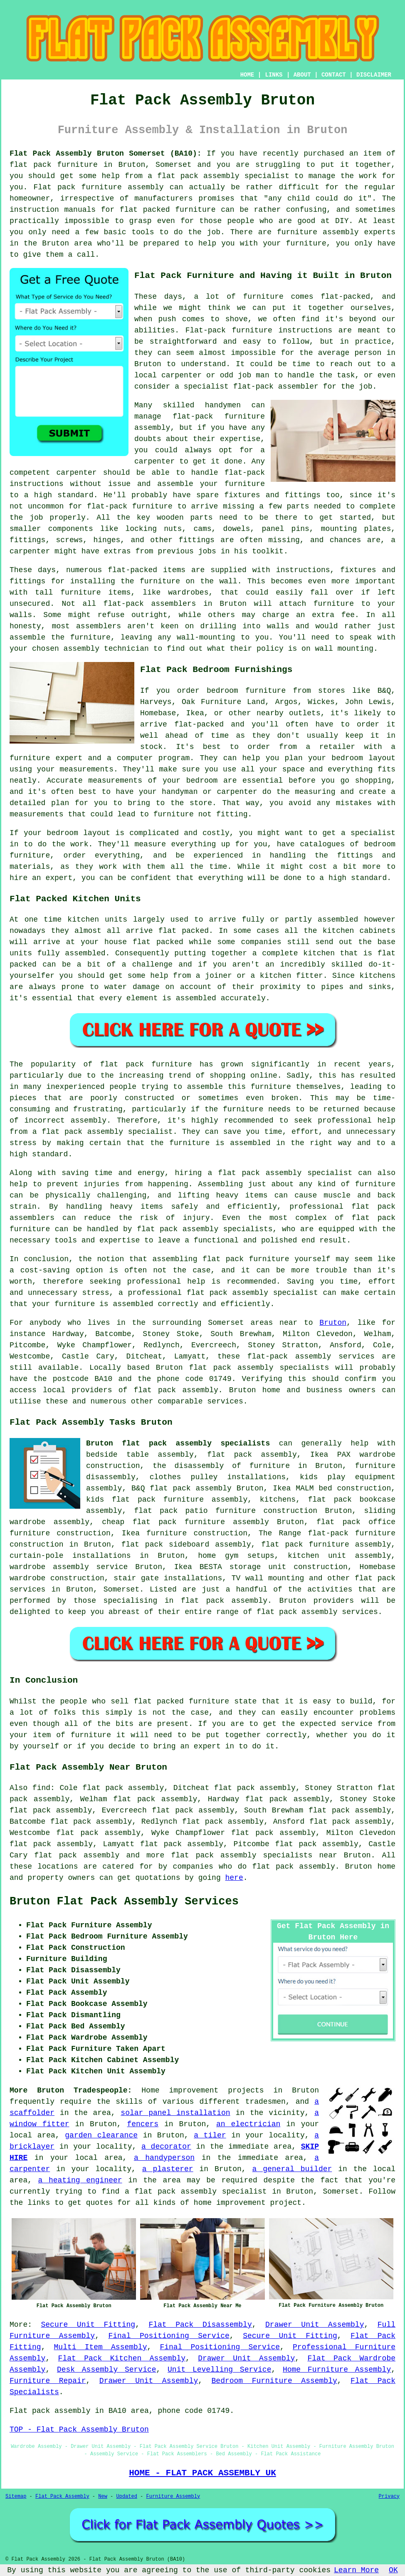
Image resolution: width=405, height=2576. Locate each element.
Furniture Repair (48, 2381)
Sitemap (15, 2496)
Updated (126, 2496)
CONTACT (333, 75)
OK (393, 2570)
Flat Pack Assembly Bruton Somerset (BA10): (106, 153)
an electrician (248, 2124)
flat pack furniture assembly (326, 1544)
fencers (142, 2124)
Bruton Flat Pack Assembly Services (124, 1901)
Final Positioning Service (168, 2336)
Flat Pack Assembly (62, 2496)
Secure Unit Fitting (88, 2325)
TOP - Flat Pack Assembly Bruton (79, 2429)
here (234, 1878)
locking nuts (153, 529)
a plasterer (167, 2169)
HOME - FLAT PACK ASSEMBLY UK (202, 2473)
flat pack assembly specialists (204, 1229)
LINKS (273, 75)
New (102, 2496)
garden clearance (101, 2135)
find (41, 1788)
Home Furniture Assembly (337, 2369)
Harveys (156, 702)
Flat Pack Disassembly (200, 2325)
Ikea (195, 713)
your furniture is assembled (92, 1304)
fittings (27, 540)
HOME (247, 75)
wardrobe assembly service (69, 1567)
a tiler (210, 2135)
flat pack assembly (198, 176)
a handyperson (164, 2158)
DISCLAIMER (373, 75)
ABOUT (302, 75)
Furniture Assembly (173, 2496)
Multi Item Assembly (100, 2347)
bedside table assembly (140, 1454)
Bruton (332, 1323)
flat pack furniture (54, 165)
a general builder (292, 2169)
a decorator (166, 2146)
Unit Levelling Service (219, 2369)
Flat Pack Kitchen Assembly (121, 2358)
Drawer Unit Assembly (314, 2325)
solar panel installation (175, 2113)
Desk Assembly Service (106, 2369)
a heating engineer (80, 2180)
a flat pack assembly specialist (196, 2191)
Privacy (389, 2496)
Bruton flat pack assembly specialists (178, 1443)
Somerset (121, 1589)
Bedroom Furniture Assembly (274, 2381)
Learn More (356, 2570)
